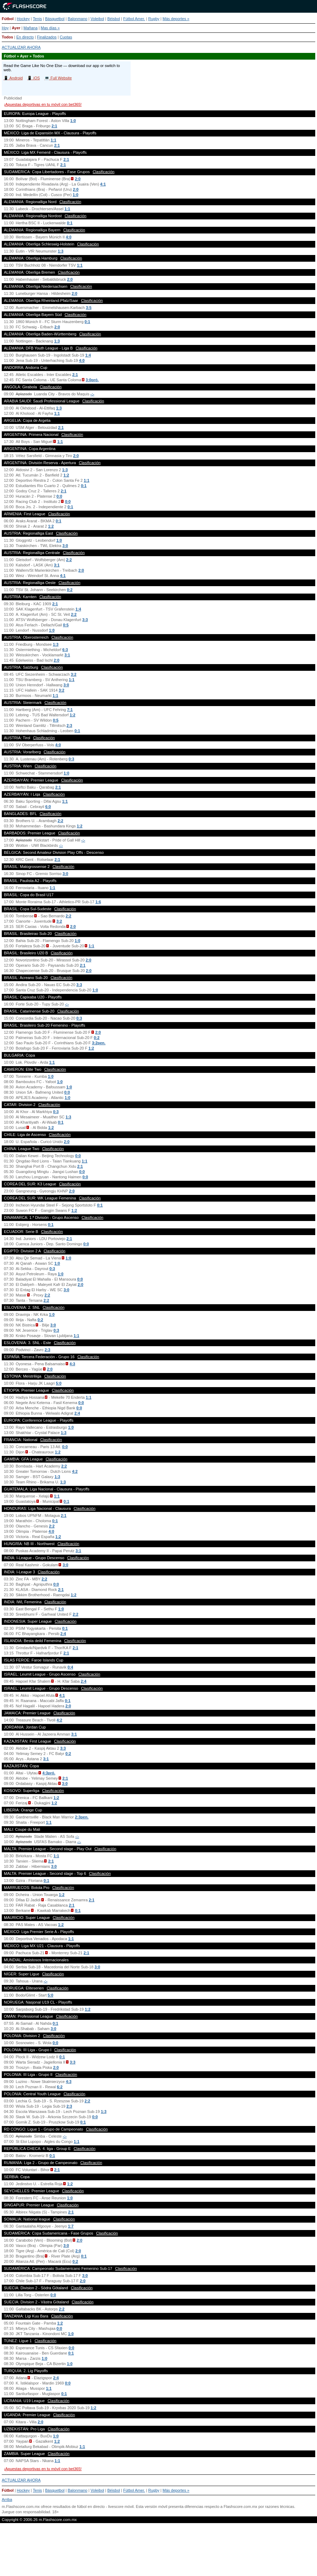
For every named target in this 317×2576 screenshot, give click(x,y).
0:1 (69, 223)
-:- (92, 394)
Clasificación (103, 172)
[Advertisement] (158, 2552)
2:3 (69, 725)
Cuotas (66, 37)
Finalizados (47, 37)
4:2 (75, 1471)
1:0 (73, 121)
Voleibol (97, 19)
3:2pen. (99, 1043)
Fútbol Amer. (134, 19)
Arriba (7, 2499)
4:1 (103, 184)
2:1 (54, 126)
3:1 (57, 565)
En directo (25, 37)
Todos (7, 37)
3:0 (65, 545)
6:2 (59, 2087)
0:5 (65, 625)
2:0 (77, 179)
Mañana (31, 28)
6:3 (65, 650)
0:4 (70, 1667)
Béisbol (113, 19)
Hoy (5, 28)
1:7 (71, 2226)
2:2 (69, 560)
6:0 (48, 806)
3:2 (73, 674)
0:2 (69, 590)
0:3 (71, 759)
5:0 (58, 1383)
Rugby (154, 19)
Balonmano (78, 19)
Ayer (16, 28)
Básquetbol (55, 19)
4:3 (72, 1364)
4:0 (68, 237)
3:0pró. (92, 380)
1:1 (53, 140)
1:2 (66, 475)
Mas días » (50, 28)
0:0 (59, 496)
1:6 (98, 902)
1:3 (61, 251)
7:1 (70, 709)
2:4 (77, 1413)
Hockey (23, 19)
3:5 (88, 307)
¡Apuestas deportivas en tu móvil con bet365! (43, 104)
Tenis (37, 19)
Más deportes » (176, 19)
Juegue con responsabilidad (26, 2512)
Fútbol (8, 19)
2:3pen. (82, 1817)
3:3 (85, 620)
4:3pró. (48, 1773)
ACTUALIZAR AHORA (21, 47)
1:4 (88, 355)
